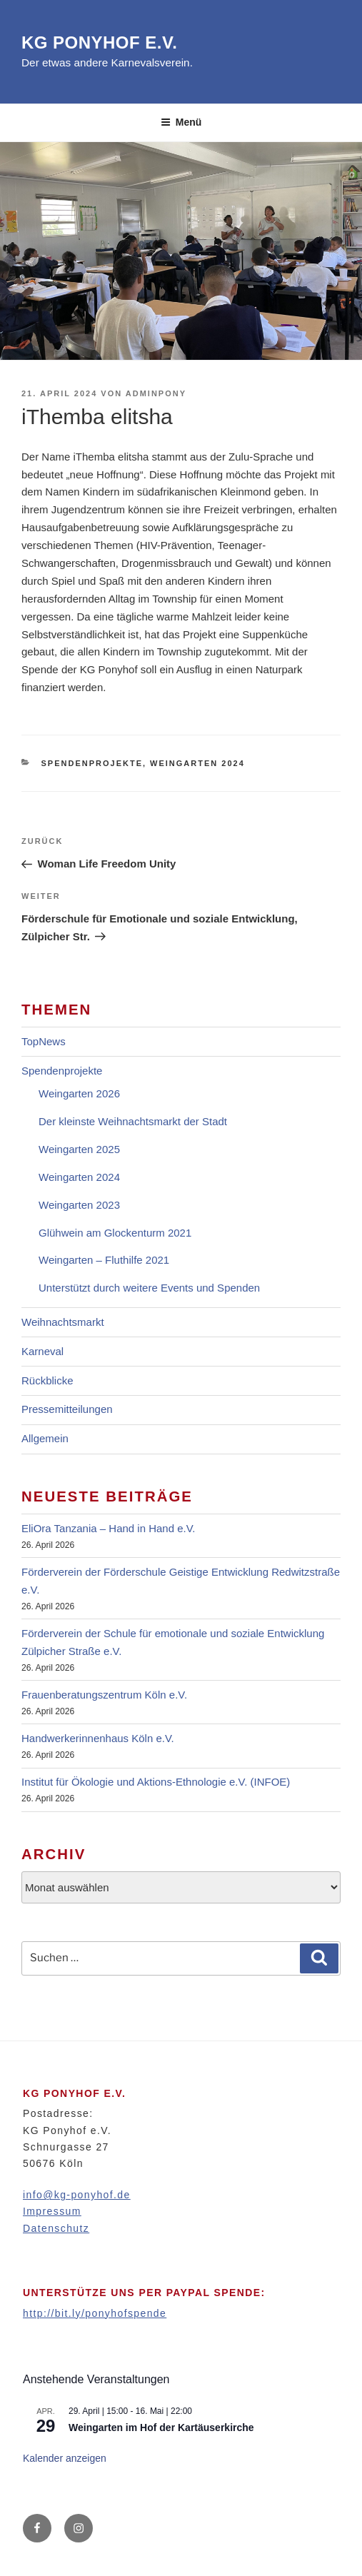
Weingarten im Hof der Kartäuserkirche (161, 2427)
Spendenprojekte (92, 763)
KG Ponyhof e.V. (99, 42)
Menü (181, 122)
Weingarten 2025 (79, 1149)
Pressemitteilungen (67, 1409)
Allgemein (45, 1438)
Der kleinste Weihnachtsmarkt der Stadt (133, 1121)
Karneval (42, 1351)
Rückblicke (47, 1380)
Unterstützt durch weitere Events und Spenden (149, 1288)
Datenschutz (56, 2228)
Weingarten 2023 (79, 1205)
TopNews (43, 1041)
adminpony (156, 393)
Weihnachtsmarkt (62, 1322)
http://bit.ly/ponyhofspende (94, 2313)
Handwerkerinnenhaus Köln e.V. (97, 1738)
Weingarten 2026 (79, 1093)
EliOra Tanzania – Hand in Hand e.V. (108, 1528)
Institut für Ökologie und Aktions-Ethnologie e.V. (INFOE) (155, 1782)
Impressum (52, 2211)
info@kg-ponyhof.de (77, 2194)
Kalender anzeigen (64, 2458)
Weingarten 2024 (197, 763)
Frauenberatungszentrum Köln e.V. (104, 1695)
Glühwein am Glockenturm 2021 (115, 1233)
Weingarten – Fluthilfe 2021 (104, 1260)
